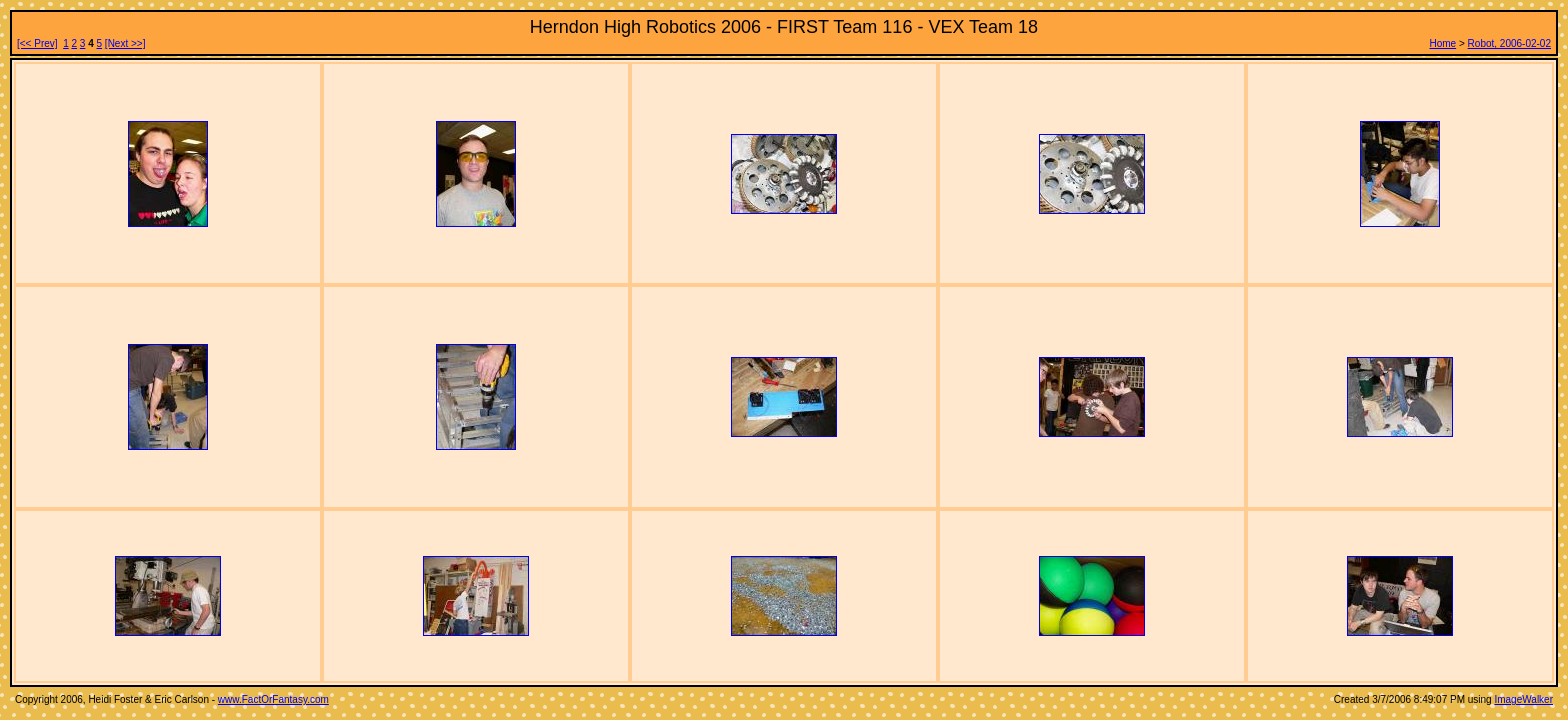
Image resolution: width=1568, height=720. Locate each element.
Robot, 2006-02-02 (1509, 43)
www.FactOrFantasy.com (273, 699)
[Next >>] (125, 43)
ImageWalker (1523, 699)
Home (1443, 43)
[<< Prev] (37, 43)
